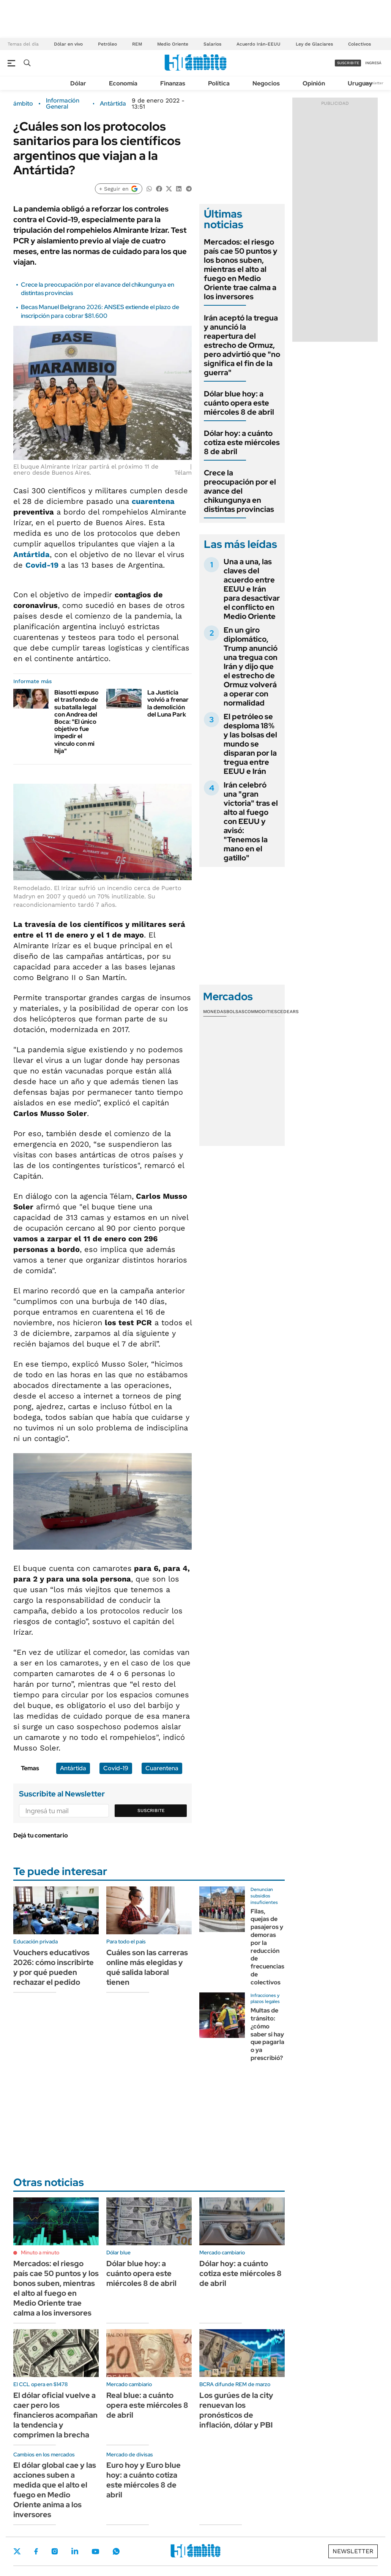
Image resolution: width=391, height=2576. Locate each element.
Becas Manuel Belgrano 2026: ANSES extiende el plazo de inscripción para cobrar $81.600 (100, 311)
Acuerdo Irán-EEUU (258, 44)
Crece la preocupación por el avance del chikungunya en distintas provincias (240, 491)
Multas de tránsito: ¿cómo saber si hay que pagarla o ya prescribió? (267, 2034)
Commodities (260, 1011)
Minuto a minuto (40, 2252)
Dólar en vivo (68, 44)
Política (219, 83)
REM (137, 44)
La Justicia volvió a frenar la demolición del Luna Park (168, 703)
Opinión (314, 83)
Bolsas (235, 1011)
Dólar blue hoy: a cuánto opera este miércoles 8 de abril (239, 403)
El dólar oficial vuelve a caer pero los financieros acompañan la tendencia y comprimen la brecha (55, 2415)
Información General (62, 104)
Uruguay (360, 83)
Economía (123, 83)
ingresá (373, 63)
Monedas (214, 1011)
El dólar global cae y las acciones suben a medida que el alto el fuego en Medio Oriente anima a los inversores (54, 2489)
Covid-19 (115, 1768)
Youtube (95, 2551)
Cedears (288, 1011)
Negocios (266, 83)
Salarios (212, 44)
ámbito (23, 104)
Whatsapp (116, 2551)
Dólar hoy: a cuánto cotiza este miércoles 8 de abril (242, 442)
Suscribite (151, 1810)
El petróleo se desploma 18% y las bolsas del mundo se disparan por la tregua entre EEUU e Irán (250, 744)
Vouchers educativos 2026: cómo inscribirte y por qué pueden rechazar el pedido (53, 1967)
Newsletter (373, 83)
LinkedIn (74, 2551)
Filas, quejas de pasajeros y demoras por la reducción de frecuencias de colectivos (267, 1946)
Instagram (54, 2551)
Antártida (113, 104)
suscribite (348, 63)
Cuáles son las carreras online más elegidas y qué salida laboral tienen (147, 1967)
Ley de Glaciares (314, 44)
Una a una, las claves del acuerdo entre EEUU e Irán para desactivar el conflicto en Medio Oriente (252, 589)
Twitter (17, 2551)
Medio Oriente (172, 44)
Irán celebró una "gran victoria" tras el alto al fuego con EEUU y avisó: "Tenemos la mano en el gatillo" (251, 821)
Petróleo (107, 44)
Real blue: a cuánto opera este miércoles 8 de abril (147, 2405)
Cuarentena (161, 1768)
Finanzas (172, 83)
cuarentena (153, 501)
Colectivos (359, 44)
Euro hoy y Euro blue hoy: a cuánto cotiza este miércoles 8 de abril (143, 2480)
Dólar (78, 83)
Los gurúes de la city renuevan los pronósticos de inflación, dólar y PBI (236, 2410)
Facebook (36, 2551)
